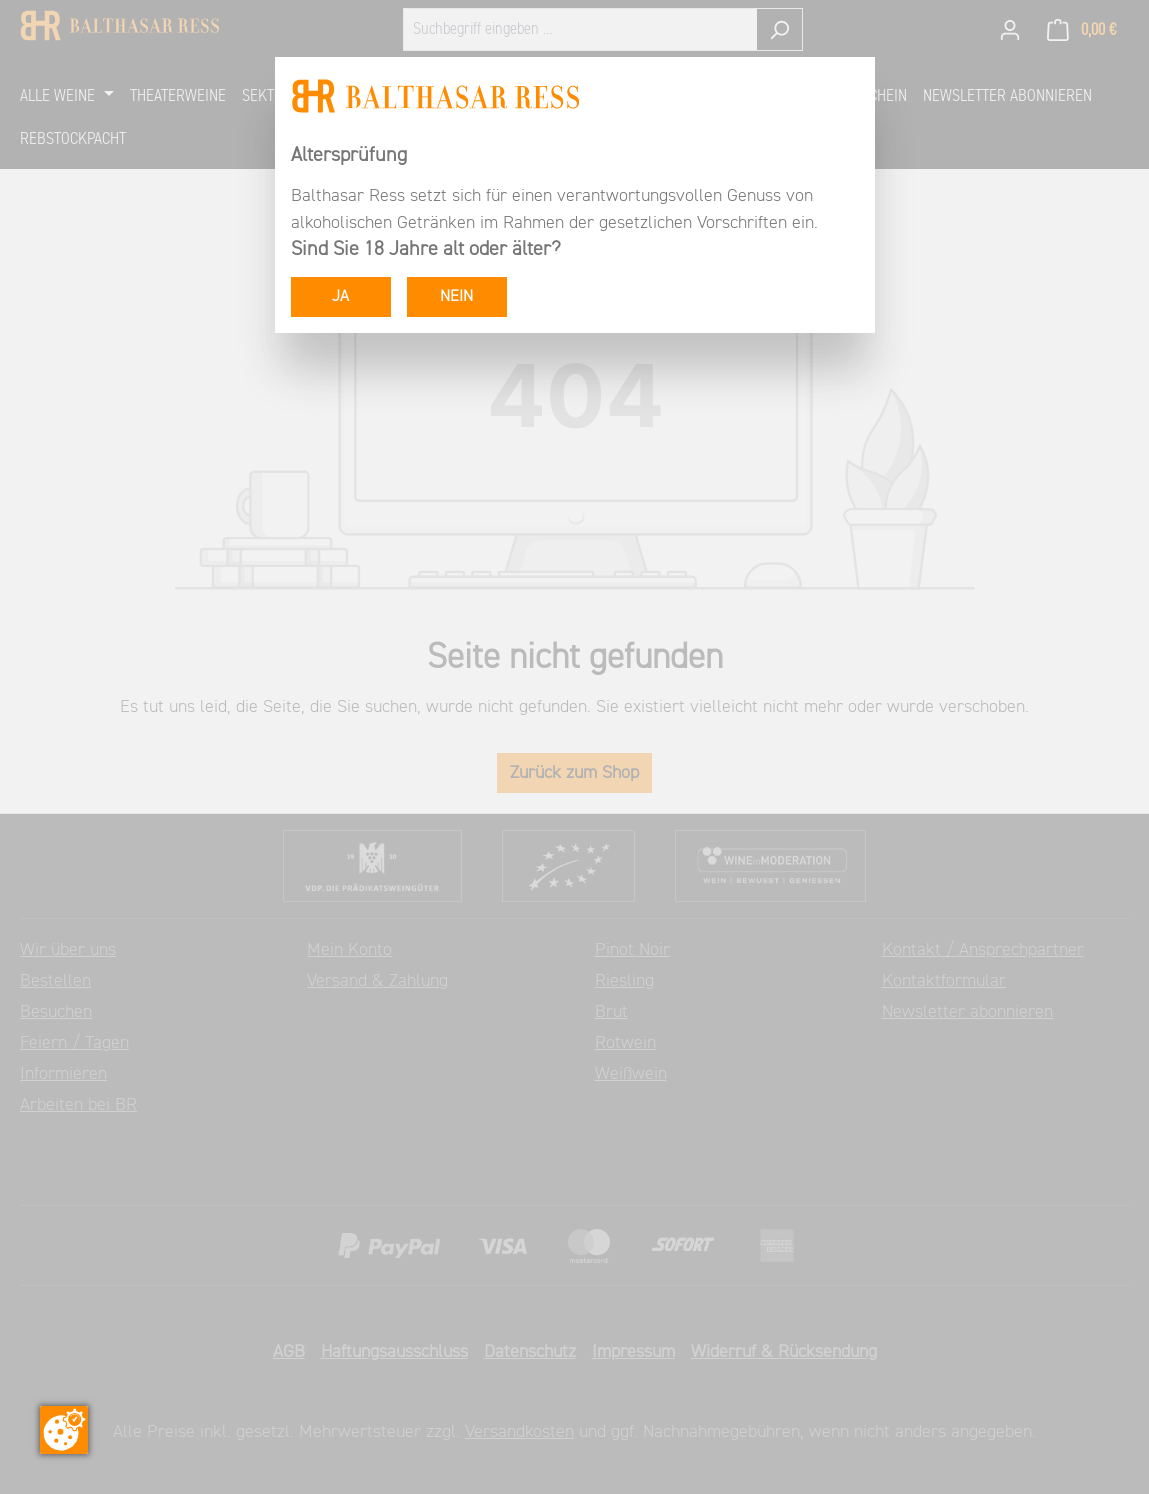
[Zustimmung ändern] (64, 1430)
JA (340, 297)
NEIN (456, 297)
